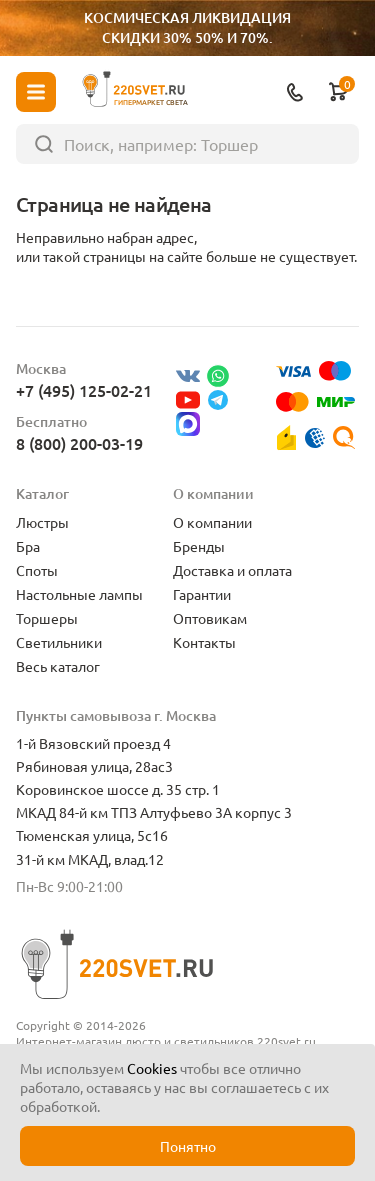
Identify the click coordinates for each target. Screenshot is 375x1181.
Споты (37, 570)
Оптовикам (210, 618)
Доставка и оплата (232, 570)
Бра (28, 546)
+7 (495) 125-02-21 (84, 390)
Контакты (204, 642)
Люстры (42, 522)
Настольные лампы (79, 594)
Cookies (152, 1068)
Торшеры (47, 618)
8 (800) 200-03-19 (79, 443)
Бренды (199, 546)
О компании (212, 522)
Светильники (59, 642)
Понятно (188, 1146)
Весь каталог (58, 666)
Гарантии (202, 594)
